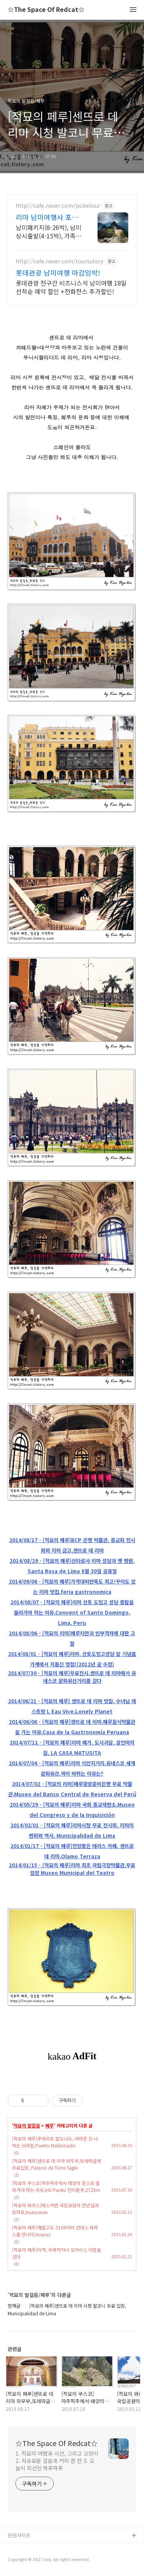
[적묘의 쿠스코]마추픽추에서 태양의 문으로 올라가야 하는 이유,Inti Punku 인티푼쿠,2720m (56, 2186)
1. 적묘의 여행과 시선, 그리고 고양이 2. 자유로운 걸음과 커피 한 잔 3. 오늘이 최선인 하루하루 (56, 2461)
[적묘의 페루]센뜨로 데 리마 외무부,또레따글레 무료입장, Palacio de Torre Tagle (56, 2164)
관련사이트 (19, 2535)
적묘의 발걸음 (26, 2126)
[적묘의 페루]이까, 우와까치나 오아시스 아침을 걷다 (56, 2253)
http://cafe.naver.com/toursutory (59, 261)
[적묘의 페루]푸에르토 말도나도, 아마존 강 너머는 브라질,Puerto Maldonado (55, 2142)
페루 (49, 2126)
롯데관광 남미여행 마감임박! (58, 272)
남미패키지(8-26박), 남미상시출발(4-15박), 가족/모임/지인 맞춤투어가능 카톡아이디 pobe (48, 231)
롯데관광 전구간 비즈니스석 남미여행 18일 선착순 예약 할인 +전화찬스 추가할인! (71, 287)
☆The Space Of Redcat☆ (46, 10)
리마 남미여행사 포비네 (47, 217)
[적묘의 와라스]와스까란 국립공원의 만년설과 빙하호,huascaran (55, 2208)
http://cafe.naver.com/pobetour (58, 205)
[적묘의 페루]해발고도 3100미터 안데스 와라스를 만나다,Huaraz (55, 2231)
